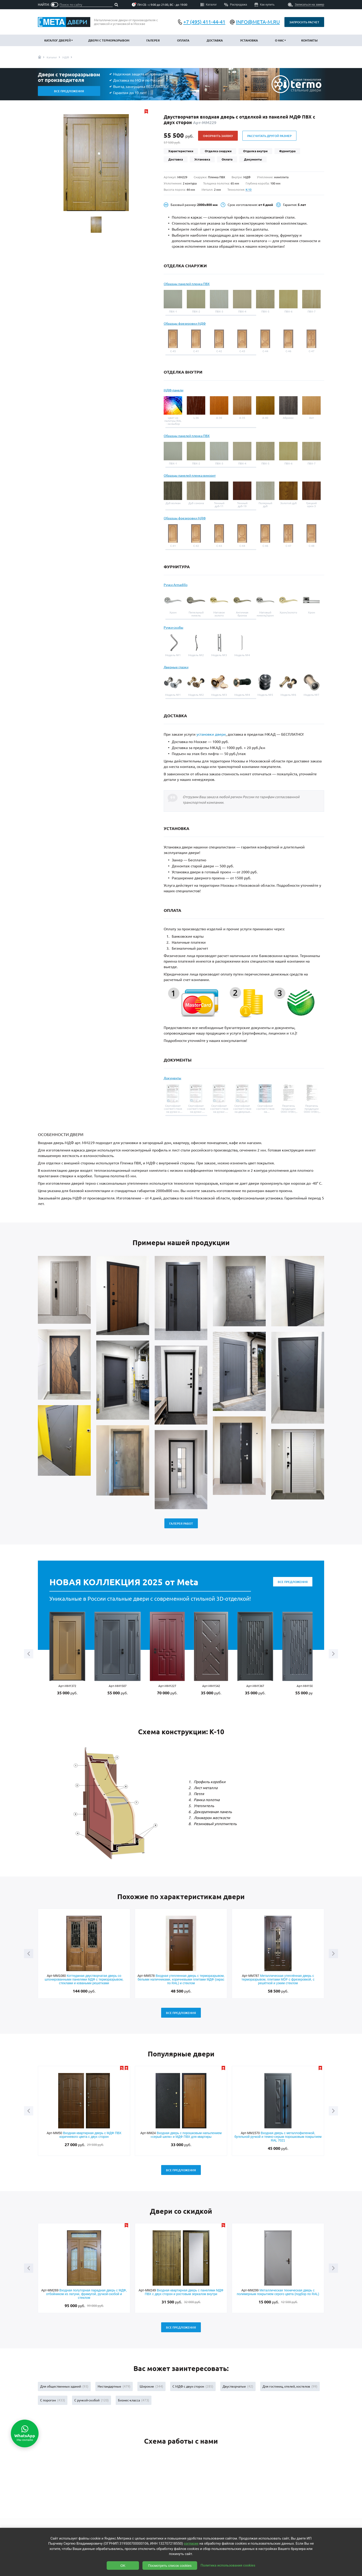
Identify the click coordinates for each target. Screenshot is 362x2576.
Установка (249, 40)
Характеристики (180, 151)
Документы (253, 159)
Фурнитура (287, 151)
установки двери (211, 734)
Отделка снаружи (218, 151)
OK (123, 2565)
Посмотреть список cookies (169, 2565)
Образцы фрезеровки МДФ (185, 323)
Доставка (215, 40)
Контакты (309, 40)
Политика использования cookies (228, 2565)
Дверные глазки (176, 667)
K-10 (248, 189)
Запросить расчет (304, 22)
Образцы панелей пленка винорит (190, 475)
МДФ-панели (173, 390)
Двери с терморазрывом (108, 40)
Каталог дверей (57, 40)
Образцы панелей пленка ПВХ (187, 284)
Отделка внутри (255, 151)
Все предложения (293, 1581)
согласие (191, 2543)
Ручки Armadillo (175, 585)
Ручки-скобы (173, 627)
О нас (279, 40)
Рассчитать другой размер (269, 135)
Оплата (183, 40)
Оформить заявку (218, 135)
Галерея (153, 40)
